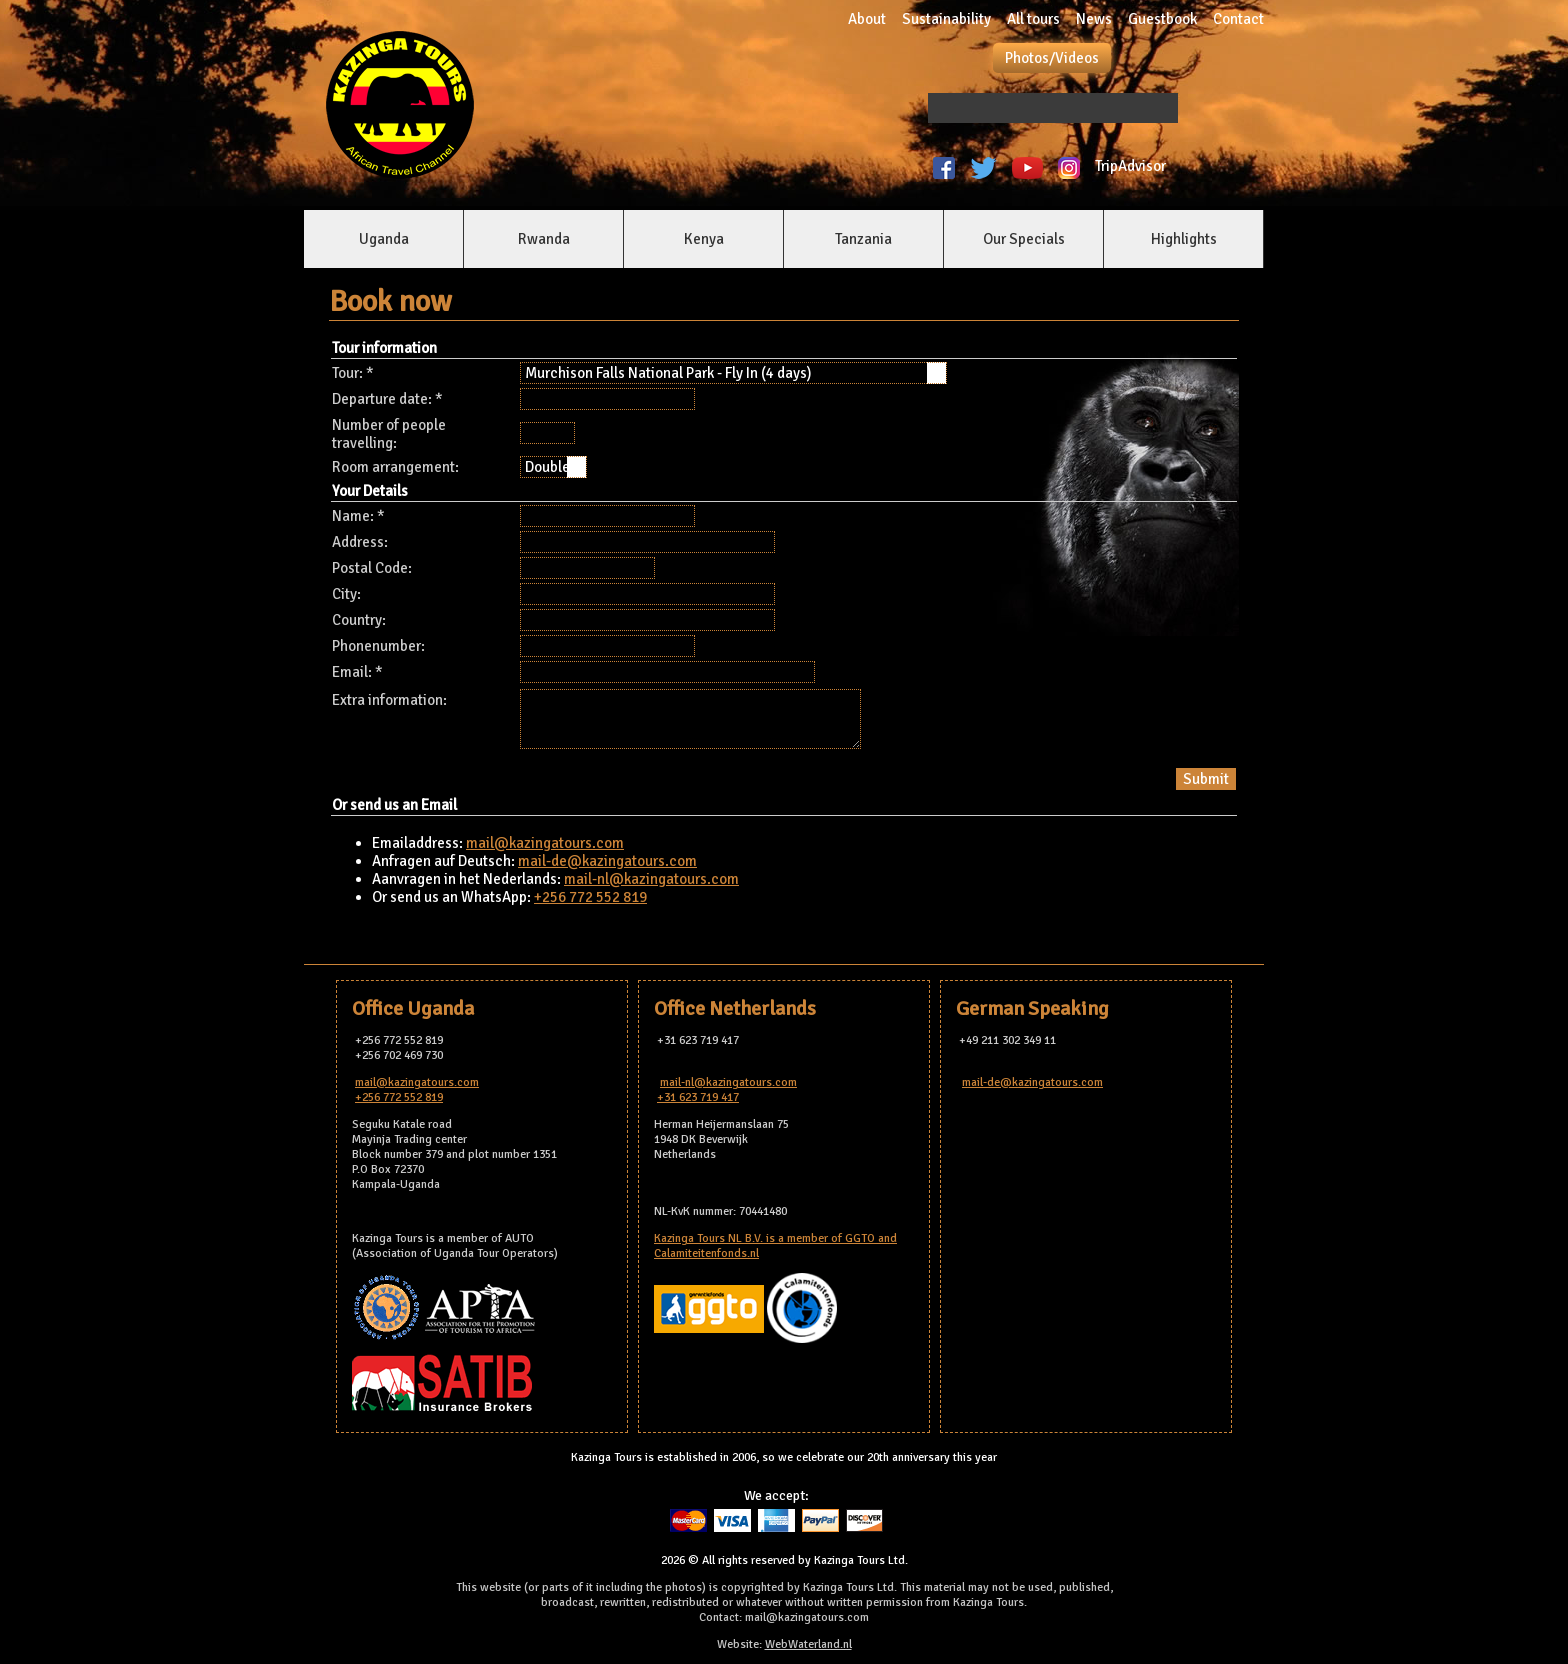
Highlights (1184, 239)
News (1094, 19)
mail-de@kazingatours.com (607, 861)
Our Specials (1024, 239)
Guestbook (1162, 19)
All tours (1033, 19)
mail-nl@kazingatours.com (651, 879)
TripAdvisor (1133, 166)
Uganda (384, 239)
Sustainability (946, 19)
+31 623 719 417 (698, 1097)
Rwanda (544, 239)
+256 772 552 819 (590, 897)
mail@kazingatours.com (545, 843)
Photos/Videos (1052, 58)
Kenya (704, 239)
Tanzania (863, 239)
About (867, 19)
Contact (1238, 19)
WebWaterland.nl (808, 1644)
